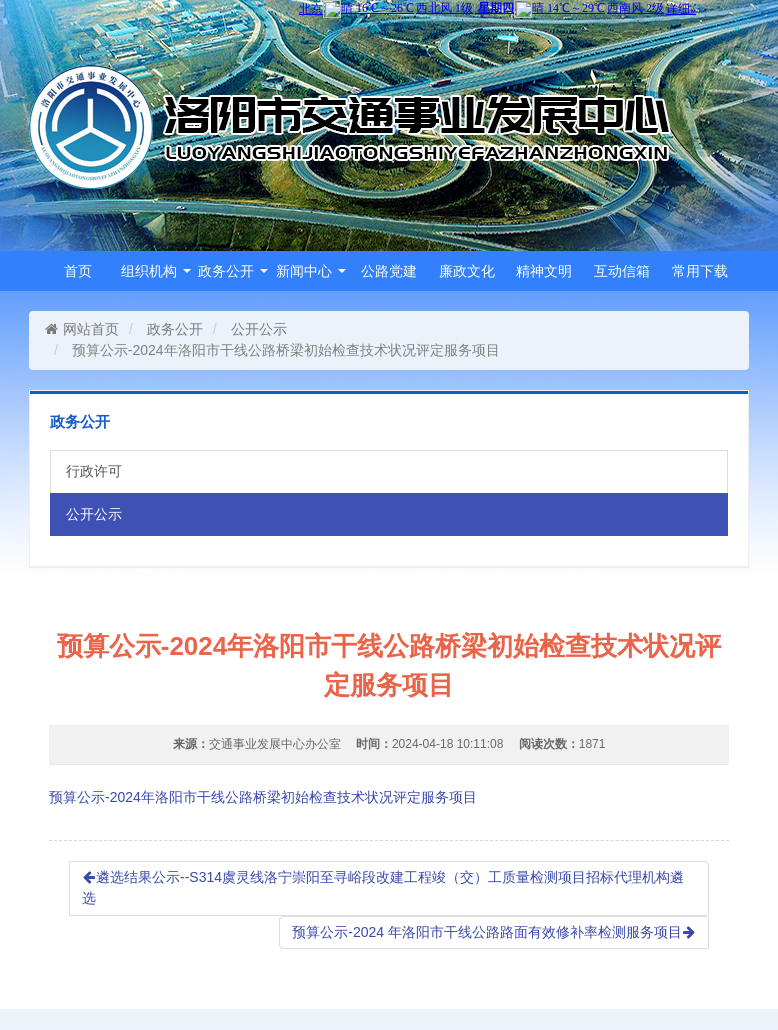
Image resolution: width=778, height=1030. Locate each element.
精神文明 (544, 271)
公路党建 (389, 271)
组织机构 (156, 271)
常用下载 (700, 271)
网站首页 (81, 329)
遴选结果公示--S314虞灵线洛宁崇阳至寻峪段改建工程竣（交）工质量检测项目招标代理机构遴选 (383, 888)
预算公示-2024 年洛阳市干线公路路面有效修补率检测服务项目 (494, 932)
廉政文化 (467, 271)
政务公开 (233, 271)
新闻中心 (311, 271)
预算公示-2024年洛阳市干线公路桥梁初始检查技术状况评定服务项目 (263, 797)
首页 (78, 271)
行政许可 (94, 471)
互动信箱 (622, 271)
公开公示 (259, 329)
